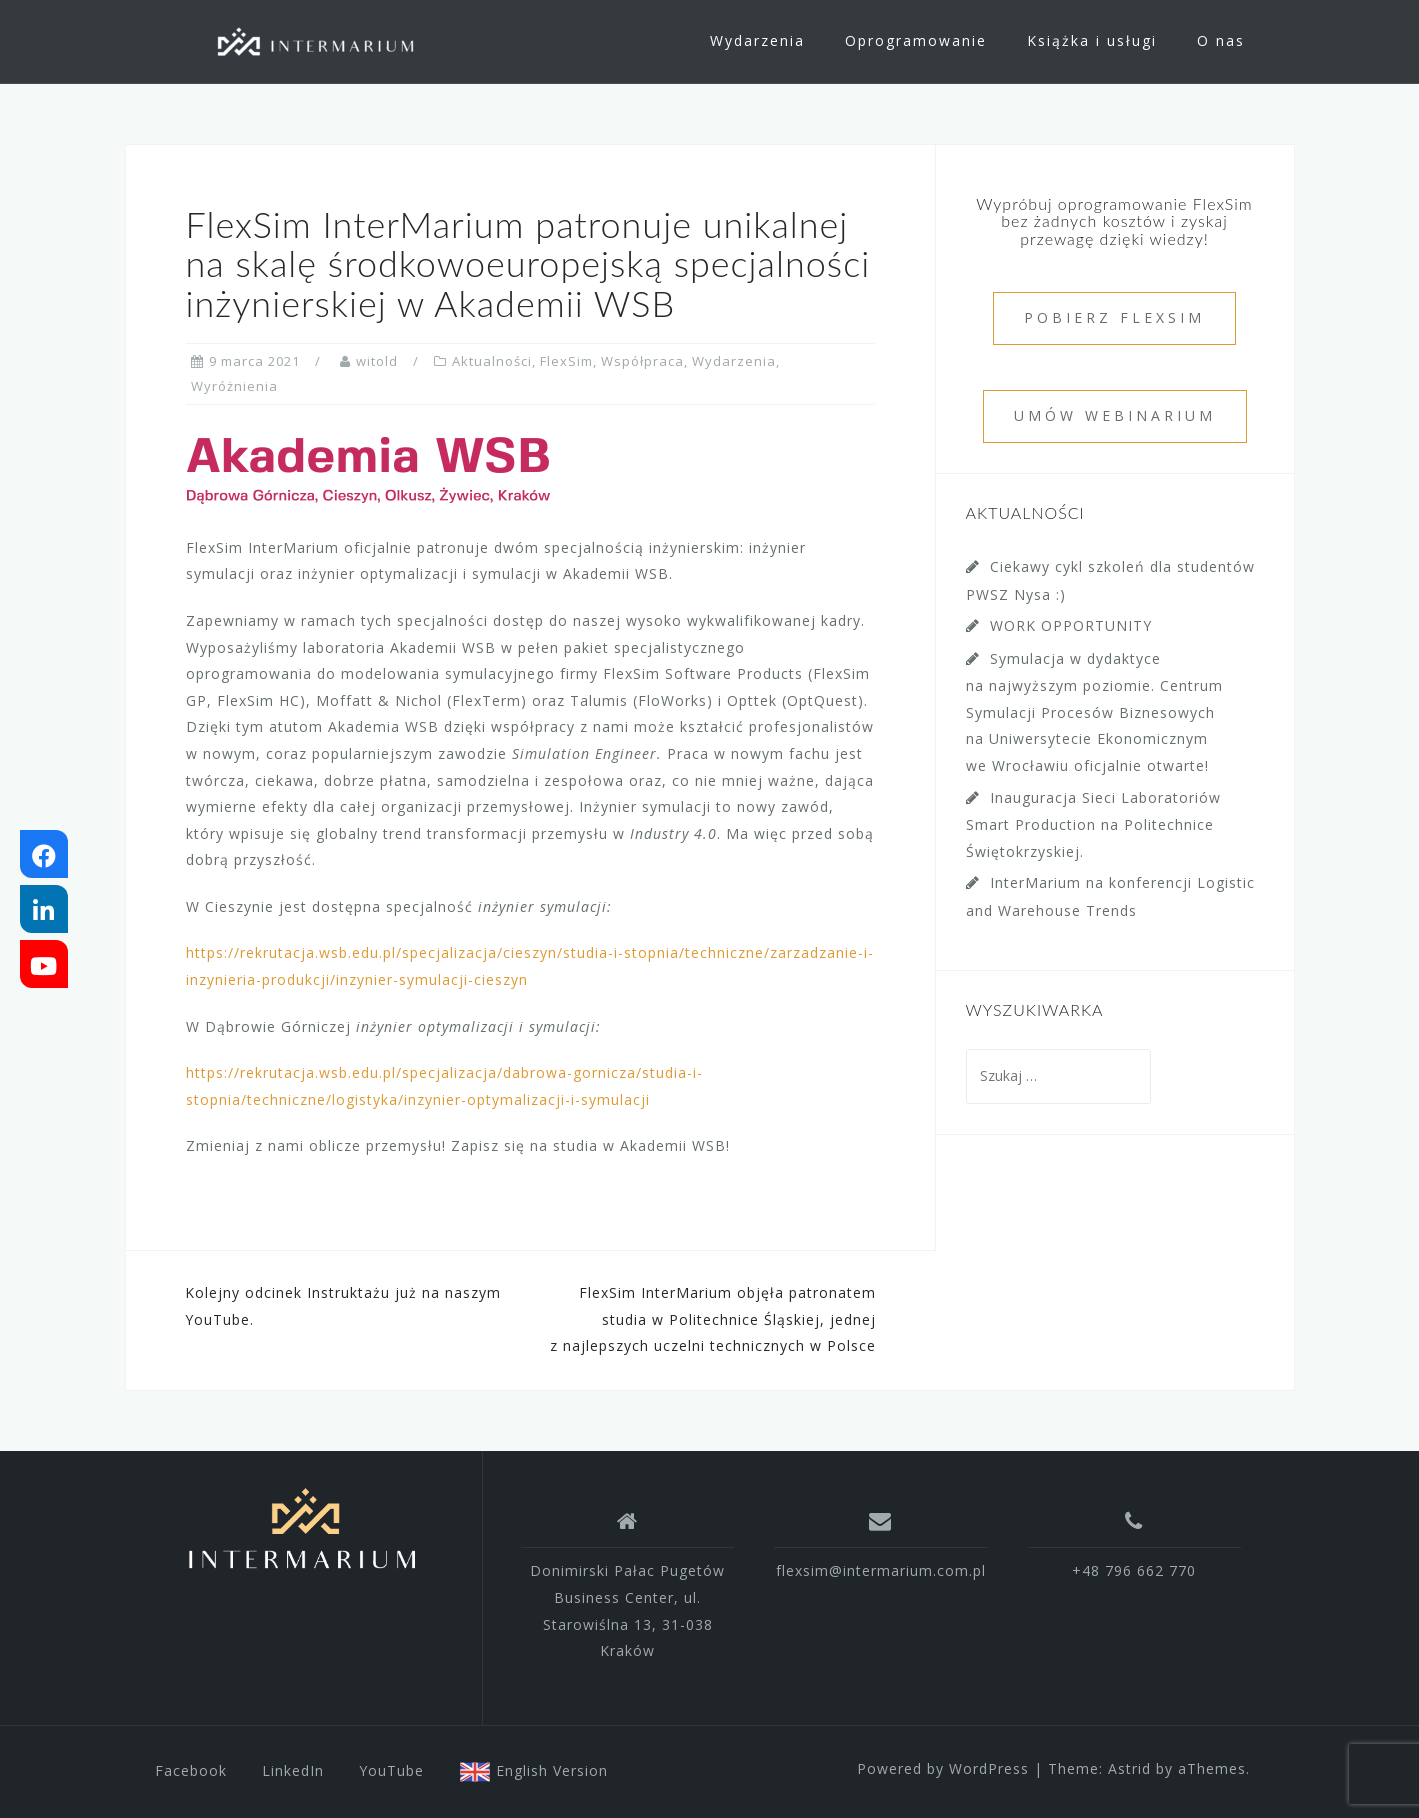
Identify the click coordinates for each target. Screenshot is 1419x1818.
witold (377, 361)
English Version (533, 1770)
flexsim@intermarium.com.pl (881, 1570)
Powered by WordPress (943, 1768)
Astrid (1129, 1768)
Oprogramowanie (916, 40)
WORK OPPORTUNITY (1071, 625)
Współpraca (642, 361)
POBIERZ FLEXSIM (1114, 317)
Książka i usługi (1092, 40)
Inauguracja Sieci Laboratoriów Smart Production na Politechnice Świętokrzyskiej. (1093, 824)
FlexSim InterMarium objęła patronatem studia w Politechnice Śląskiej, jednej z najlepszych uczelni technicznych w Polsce (713, 1319)
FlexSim (566, 361)
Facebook (191, 1770)
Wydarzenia (757, 40)
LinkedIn (293, 1770)
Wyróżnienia (234, 386)
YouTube (391, 1770)
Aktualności (492, 361)
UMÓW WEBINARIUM (1115, 415)
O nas (1221, 40)
